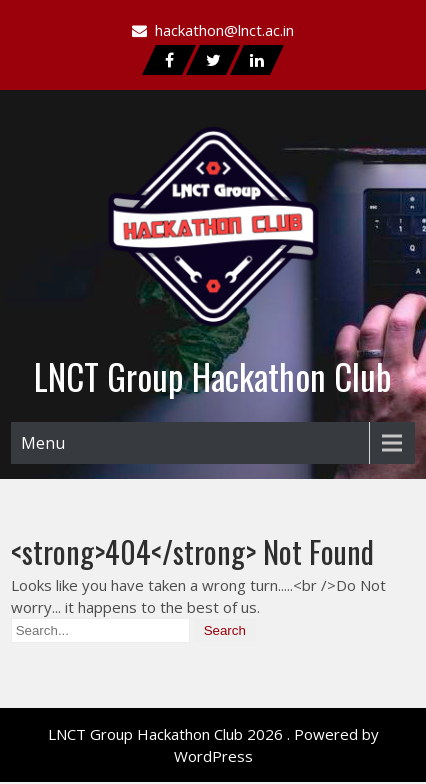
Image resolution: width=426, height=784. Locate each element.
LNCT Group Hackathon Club (213, 376)
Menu (43, 443)
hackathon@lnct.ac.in (224, 30)
